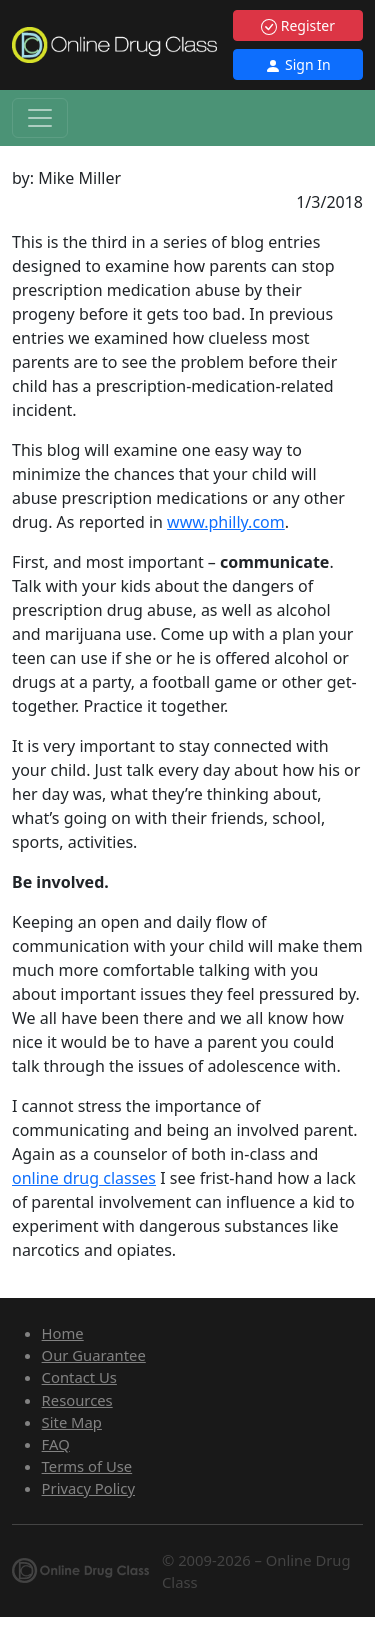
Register (298, 25)
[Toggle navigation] (40, 118)
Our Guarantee (94, 1355)
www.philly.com (226, 522)
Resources (77, 1400)
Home (63, 1333)
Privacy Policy (88, 1488)
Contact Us (79, 1377)
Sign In (297, 64)
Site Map (72, 1422)
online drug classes (84, 1178)
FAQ (56, 1444)
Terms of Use (87, 1466)
